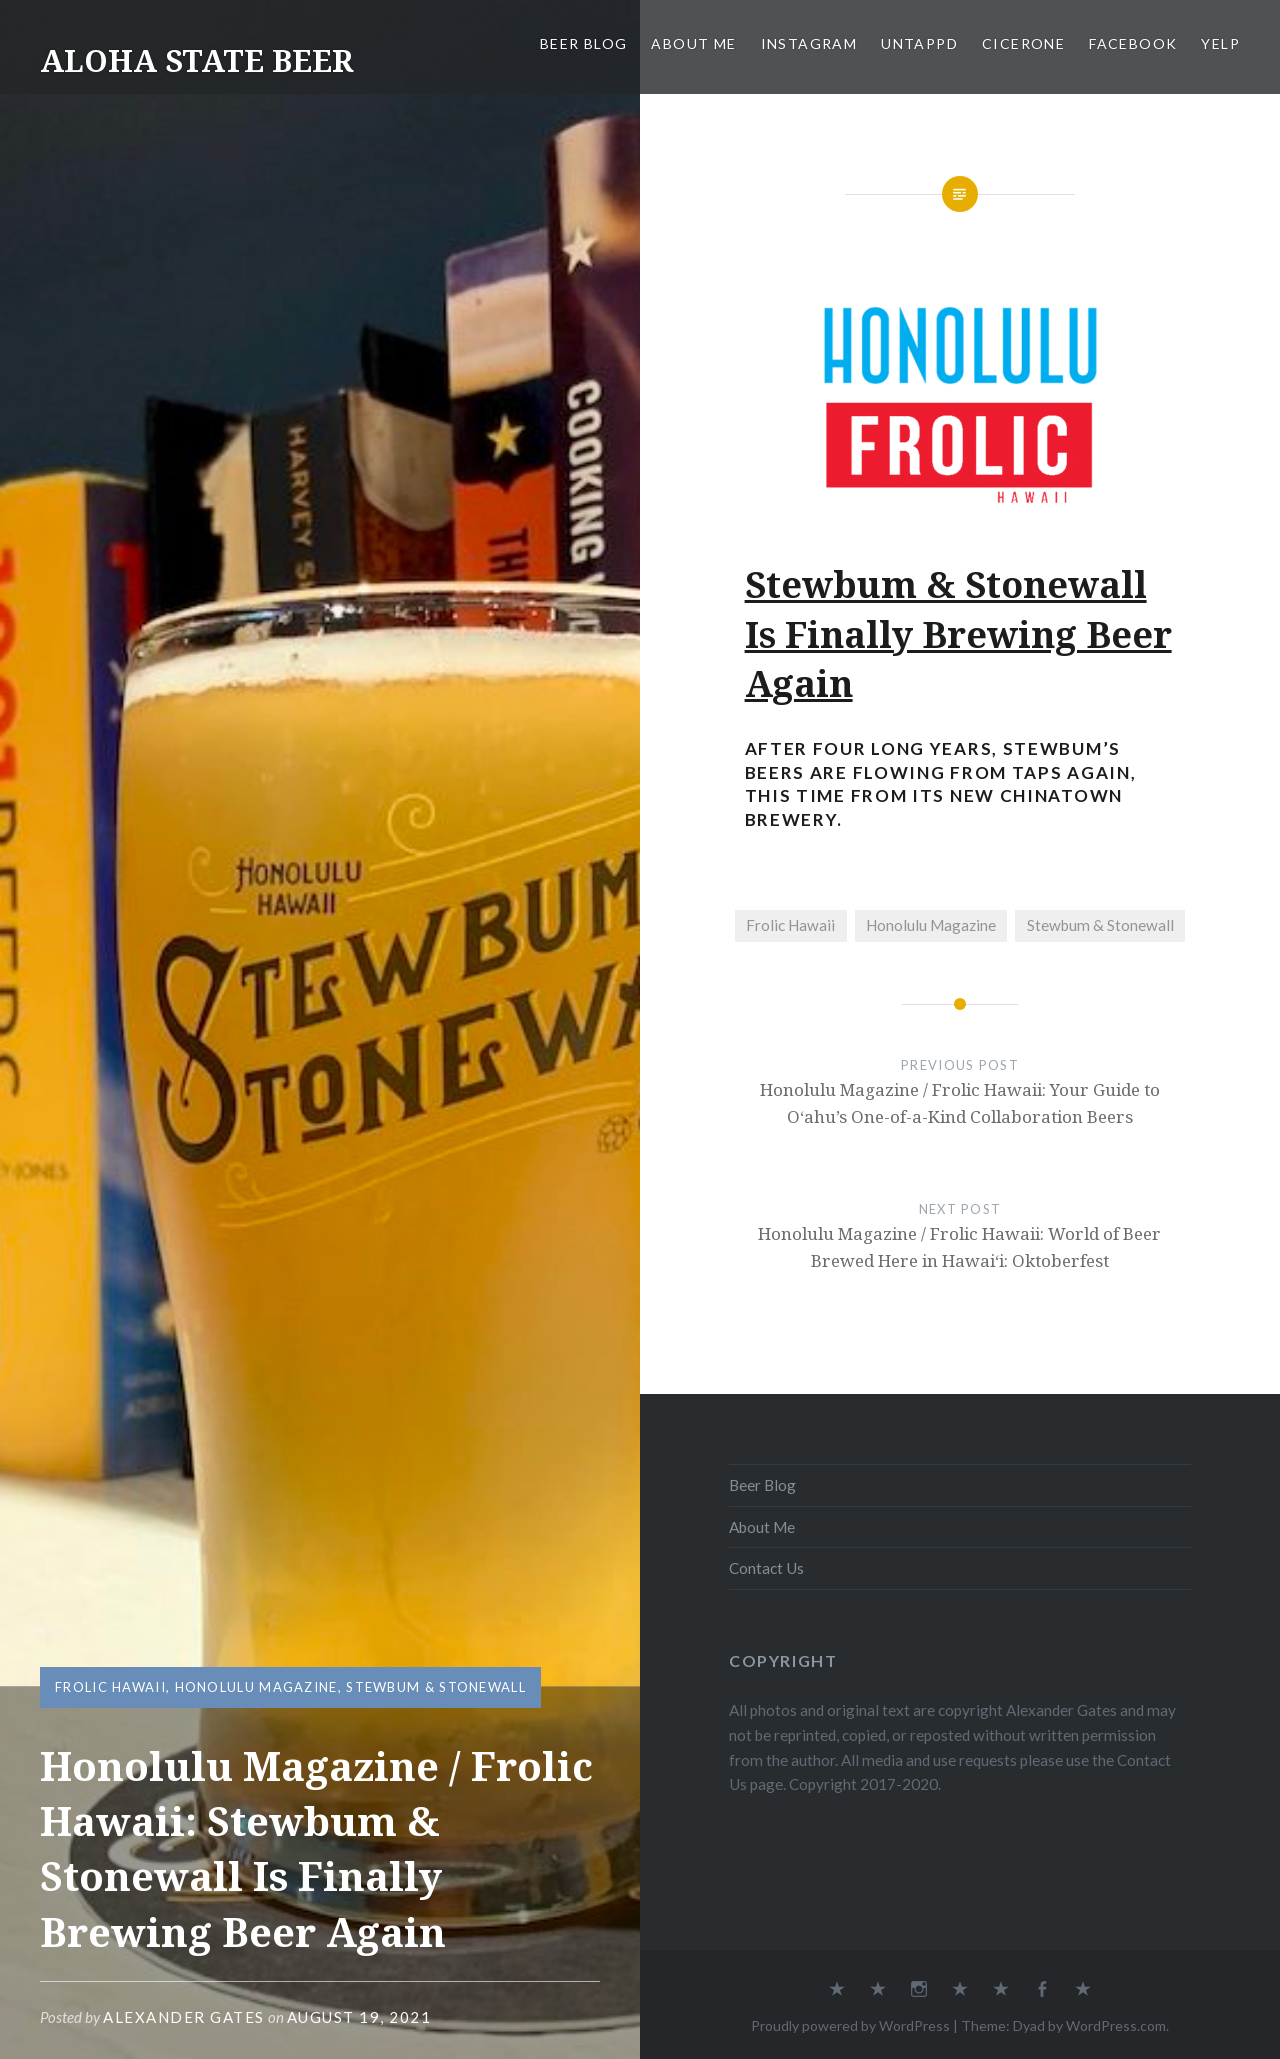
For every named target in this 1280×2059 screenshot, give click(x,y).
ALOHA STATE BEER (196, 60)
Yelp (1220, 43)
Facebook (1133, 43)
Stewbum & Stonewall (436, 1687)
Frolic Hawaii (110, 1687)
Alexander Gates (184, 2017)
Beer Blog (584, 43)
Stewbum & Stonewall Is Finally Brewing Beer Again (958, 634)
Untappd (919, 43)
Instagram (809, 43)
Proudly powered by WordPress (850, 2025)
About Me (693, 43)
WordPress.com (1116, 2025)
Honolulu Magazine (256, 1687)
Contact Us (766, 1568)
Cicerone (1023, 43)
